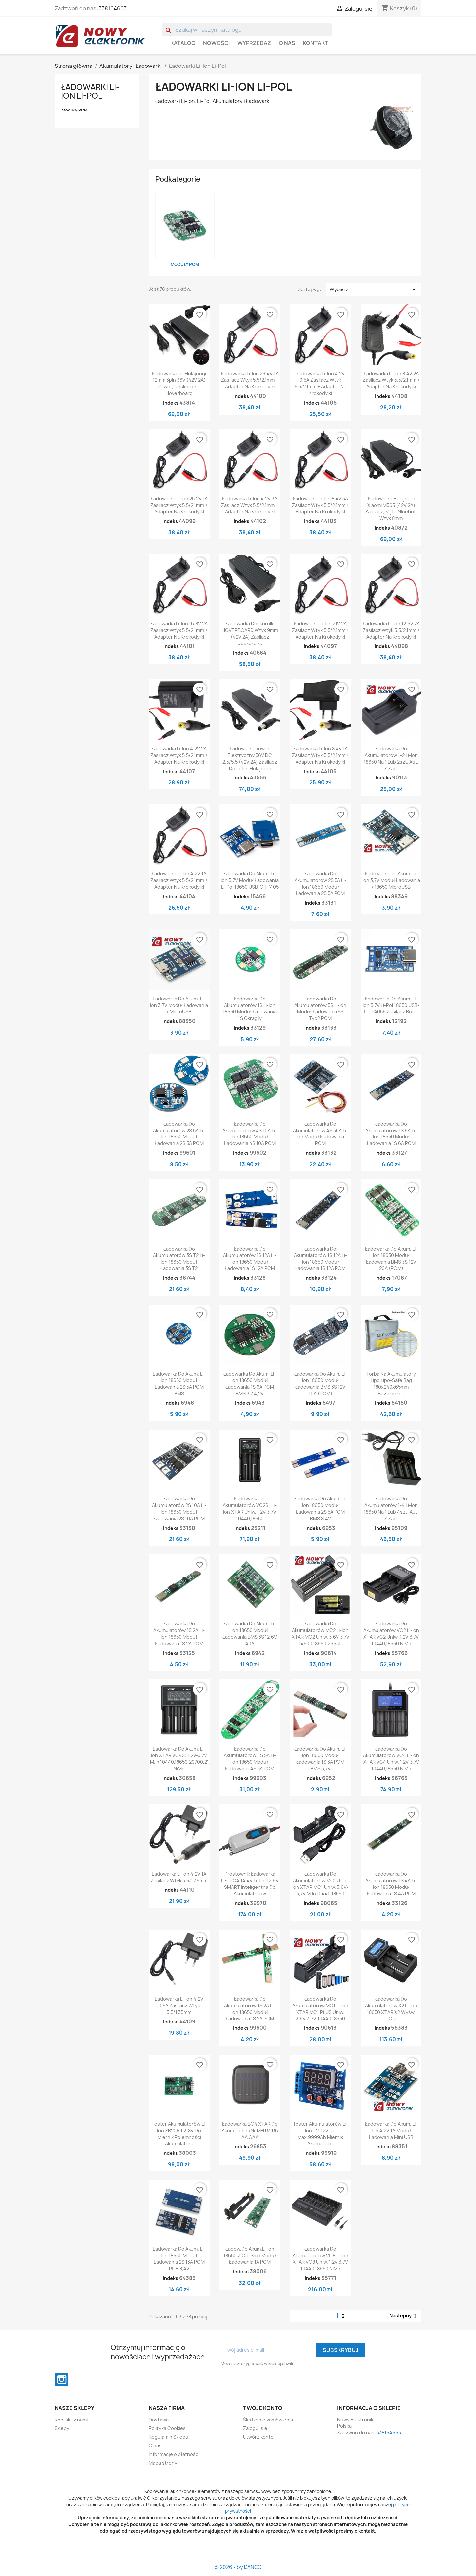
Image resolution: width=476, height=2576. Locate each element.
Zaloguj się (255, 2428)
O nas (287, 43)
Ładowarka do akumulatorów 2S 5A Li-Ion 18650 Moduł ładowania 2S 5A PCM (320, 883)
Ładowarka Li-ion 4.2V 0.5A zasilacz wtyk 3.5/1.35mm (179, 2005)
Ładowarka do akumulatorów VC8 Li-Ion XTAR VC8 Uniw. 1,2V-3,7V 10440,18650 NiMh (320, 2259)
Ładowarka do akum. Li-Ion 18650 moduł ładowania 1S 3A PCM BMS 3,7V (320, 1758)
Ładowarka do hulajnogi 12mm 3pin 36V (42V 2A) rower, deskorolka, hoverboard (179, 383)
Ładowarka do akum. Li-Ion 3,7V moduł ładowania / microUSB (179, 1005)
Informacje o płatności (174, 2454)
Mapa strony (163, 2463)
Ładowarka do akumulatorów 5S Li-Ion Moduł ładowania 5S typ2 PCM (320, 1008)
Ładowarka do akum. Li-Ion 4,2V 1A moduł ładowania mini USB (391, 2130)
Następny (404, 2316)
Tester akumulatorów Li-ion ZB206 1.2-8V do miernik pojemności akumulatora (179, 2134)
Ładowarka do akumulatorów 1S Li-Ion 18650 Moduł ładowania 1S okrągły (250, 1008)
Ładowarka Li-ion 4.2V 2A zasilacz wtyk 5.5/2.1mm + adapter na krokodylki (179, 755)
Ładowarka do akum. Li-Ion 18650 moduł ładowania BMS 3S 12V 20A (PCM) (391, 1258)
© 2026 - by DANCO (238, 2567)
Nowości (216, 43)
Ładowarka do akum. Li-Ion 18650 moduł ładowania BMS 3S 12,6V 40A (249, 1633)
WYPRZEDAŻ (254, 43)
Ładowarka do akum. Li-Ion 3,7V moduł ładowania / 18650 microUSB (391, 880)
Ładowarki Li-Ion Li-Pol (90, 91)
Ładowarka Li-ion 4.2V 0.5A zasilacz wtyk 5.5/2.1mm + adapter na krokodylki (320, 383)
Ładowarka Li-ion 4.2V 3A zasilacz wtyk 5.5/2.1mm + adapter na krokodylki (249, 505)
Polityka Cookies (167, 2428)
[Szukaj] (247, 29)
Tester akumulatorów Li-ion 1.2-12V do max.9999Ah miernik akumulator (320, 2134)
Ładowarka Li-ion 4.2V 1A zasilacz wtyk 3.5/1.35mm (179, 1877)
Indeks (170, 402)
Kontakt (315, 43)
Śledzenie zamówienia (268, 2420)
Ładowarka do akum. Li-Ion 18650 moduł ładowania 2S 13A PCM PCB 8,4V (179, 2259)
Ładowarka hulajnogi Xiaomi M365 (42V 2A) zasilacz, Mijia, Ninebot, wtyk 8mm (391, 508)
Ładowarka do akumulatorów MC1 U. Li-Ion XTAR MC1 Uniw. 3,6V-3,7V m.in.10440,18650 (320, 1883)
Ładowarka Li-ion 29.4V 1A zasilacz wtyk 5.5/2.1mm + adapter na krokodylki (250, 380)
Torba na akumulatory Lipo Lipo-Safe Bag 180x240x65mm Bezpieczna (391, 1384)
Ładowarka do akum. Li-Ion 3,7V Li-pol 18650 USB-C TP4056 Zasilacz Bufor (391, 1005)
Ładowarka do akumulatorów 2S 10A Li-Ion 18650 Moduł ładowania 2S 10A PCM (179, 1508)
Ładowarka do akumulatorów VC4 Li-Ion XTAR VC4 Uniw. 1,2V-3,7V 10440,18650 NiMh (391, 1758)
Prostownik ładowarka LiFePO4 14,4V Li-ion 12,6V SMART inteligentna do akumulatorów (250, 1883)
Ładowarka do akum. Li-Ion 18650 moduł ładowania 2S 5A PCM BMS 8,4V (320, 1508)
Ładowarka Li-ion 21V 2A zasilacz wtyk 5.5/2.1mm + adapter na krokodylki (320, 630)
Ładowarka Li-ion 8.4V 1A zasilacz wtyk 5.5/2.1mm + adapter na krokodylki (320, 755)
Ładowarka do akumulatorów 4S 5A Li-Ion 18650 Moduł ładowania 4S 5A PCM (250, 1758)
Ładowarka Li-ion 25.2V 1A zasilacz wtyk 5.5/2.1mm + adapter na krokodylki (179, 505)
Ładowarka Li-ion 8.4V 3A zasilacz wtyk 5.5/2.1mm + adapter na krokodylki (320, 505)
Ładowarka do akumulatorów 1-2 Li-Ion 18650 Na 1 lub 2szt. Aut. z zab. (391, 758)
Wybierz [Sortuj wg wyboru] (374, 289)
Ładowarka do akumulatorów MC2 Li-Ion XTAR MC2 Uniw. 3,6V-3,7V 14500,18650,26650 (320, 1633)
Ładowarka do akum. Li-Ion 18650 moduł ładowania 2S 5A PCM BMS (179, 1384)
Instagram (61, 2379)
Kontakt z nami (71, 2420)
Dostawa (159, 2420)
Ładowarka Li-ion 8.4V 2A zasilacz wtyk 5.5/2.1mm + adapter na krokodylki (391, 380)
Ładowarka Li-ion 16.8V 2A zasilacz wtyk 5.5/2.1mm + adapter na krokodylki (179, 630)
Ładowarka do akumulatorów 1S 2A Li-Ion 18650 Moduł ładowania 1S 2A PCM (179, 1633)
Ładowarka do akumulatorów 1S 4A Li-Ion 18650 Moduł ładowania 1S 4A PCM (391, 1883)
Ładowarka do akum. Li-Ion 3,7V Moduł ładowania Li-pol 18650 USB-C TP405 (250, 880)
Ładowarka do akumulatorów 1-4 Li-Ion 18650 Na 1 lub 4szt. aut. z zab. (391, 1508)
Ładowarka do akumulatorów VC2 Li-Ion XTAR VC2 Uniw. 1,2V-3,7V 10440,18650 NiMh (391, 1633)
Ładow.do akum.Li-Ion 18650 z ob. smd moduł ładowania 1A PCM (249, 2255)
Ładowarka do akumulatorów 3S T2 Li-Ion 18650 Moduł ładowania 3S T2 (179, 1258)
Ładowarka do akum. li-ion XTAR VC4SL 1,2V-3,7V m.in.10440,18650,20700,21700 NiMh (183, 1758)
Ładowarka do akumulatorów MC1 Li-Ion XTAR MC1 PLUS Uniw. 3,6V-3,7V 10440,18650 (320, 2008)
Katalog (182, 43)
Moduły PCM (75, 110)
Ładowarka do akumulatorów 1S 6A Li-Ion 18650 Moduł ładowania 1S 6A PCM (391, 1133)
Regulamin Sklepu (168, 2437)
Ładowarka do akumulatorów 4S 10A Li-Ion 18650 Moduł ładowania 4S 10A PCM (249, 1133)
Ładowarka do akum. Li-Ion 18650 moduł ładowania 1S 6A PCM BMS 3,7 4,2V (249, 1384)
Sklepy (62, 2428)
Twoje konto (262, 2408)
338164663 (113, 8)
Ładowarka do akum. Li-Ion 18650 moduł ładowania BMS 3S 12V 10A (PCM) (320, 1384)
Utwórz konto (258, 2437)
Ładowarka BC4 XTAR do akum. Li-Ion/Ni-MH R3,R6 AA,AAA (250, 2130)
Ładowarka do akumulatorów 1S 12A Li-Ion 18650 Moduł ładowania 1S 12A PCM (249, 1258)
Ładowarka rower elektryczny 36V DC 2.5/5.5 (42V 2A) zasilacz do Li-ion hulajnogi (249, 758)
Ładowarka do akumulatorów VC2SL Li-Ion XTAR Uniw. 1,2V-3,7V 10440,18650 (250, 1508)
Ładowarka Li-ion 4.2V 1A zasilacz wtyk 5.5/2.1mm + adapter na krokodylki (179, 880)
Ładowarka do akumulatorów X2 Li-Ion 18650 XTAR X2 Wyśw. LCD (391, 2008)
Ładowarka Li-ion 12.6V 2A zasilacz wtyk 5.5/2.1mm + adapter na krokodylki (391, 630)
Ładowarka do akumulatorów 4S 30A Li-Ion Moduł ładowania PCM (320, 1133)
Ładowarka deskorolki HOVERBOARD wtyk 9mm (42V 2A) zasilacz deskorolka (250, 633)
